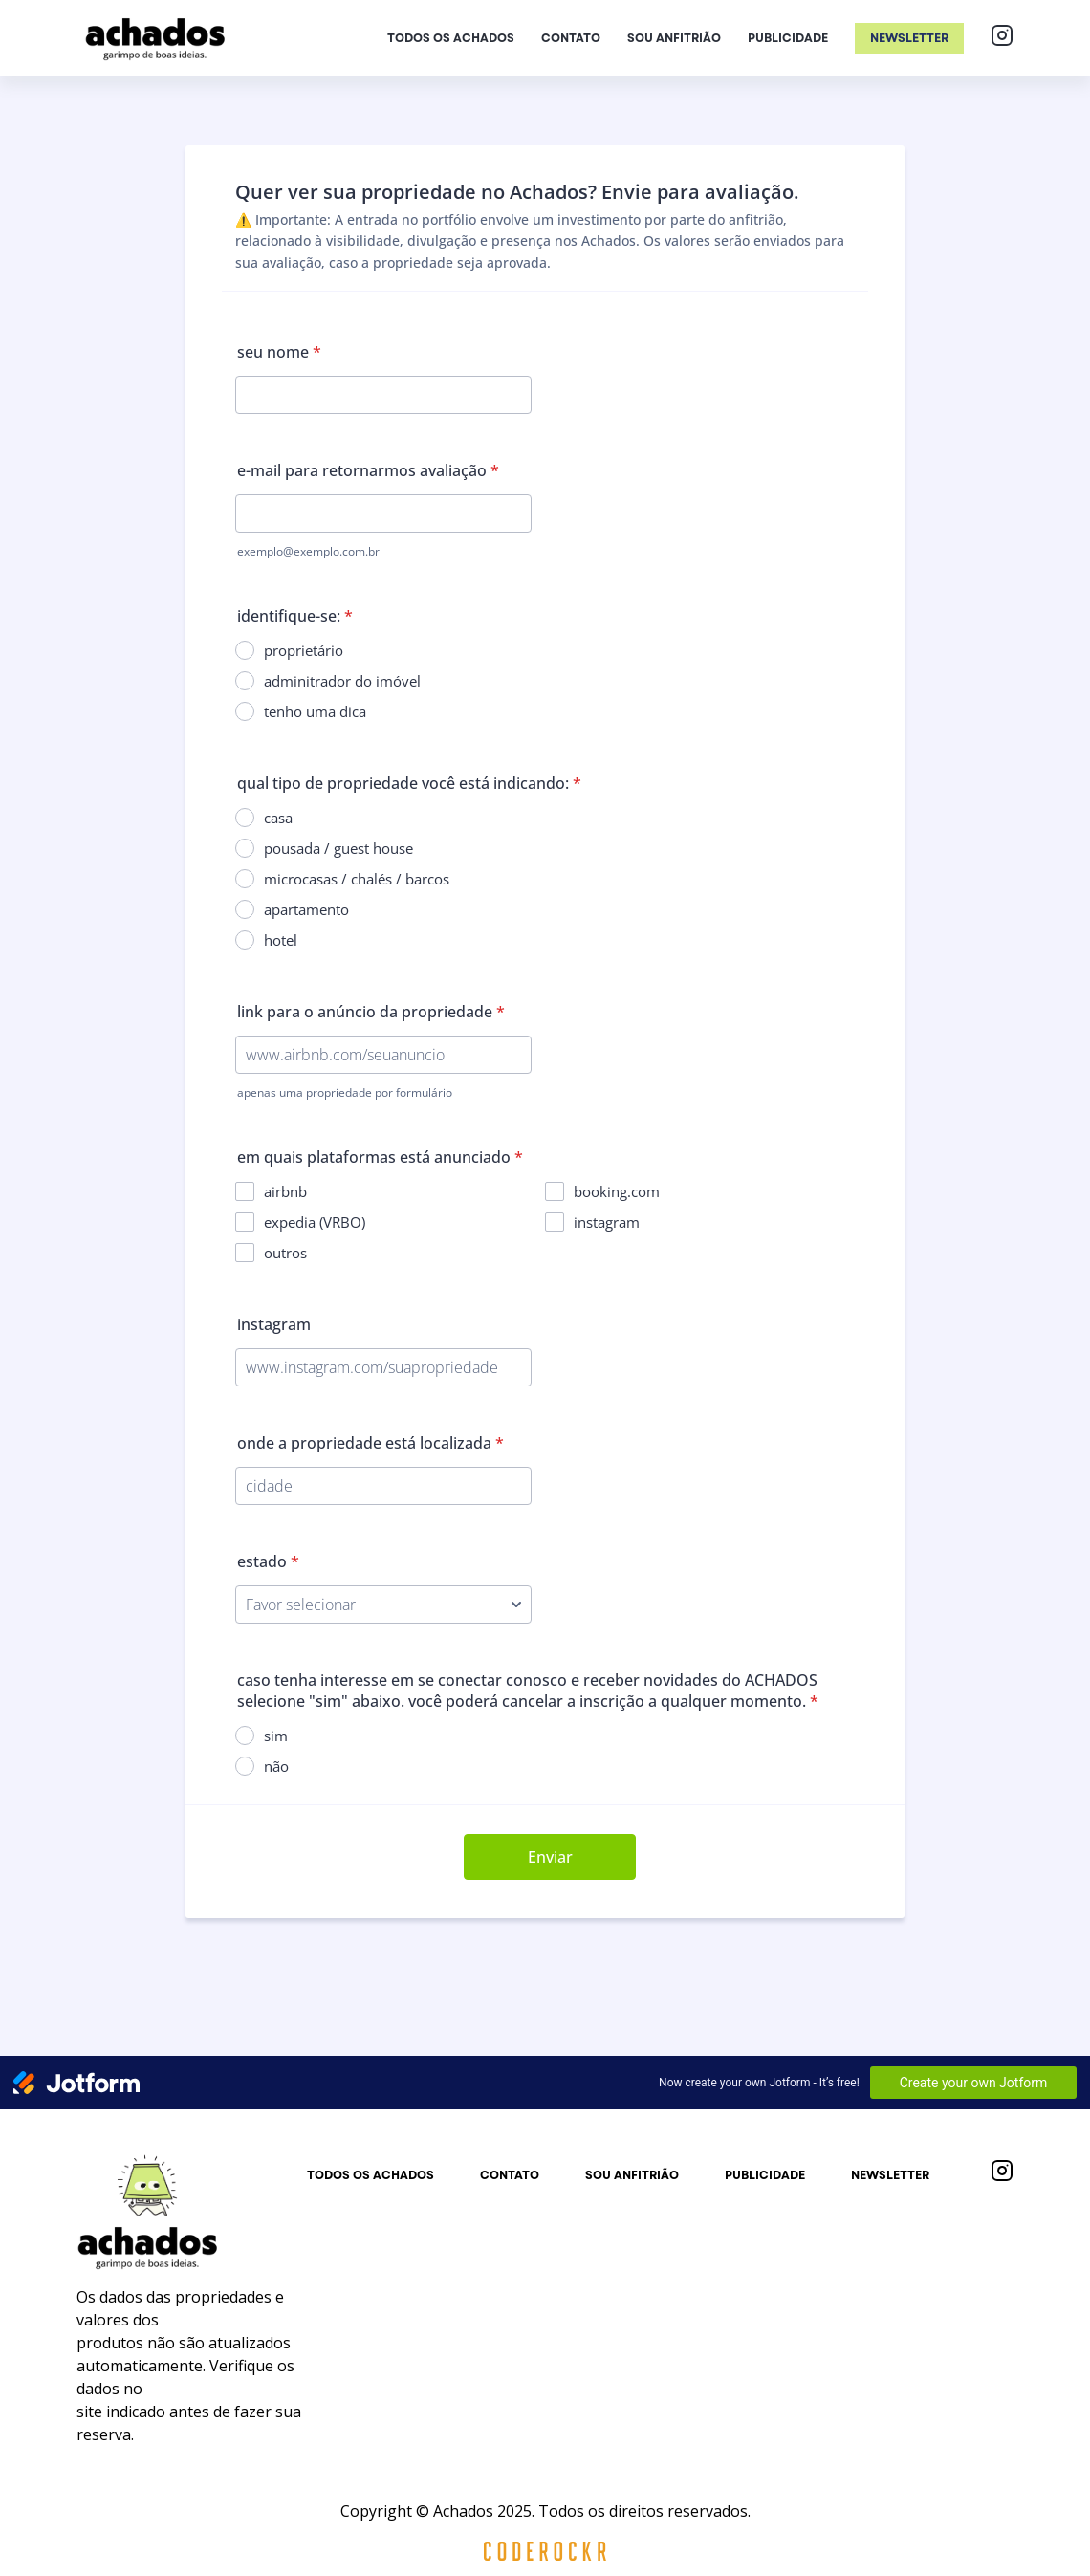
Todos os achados (450, 38)
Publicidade (788, 38)
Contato (570, 38)
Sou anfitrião (674, 38)
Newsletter (909, 38)
